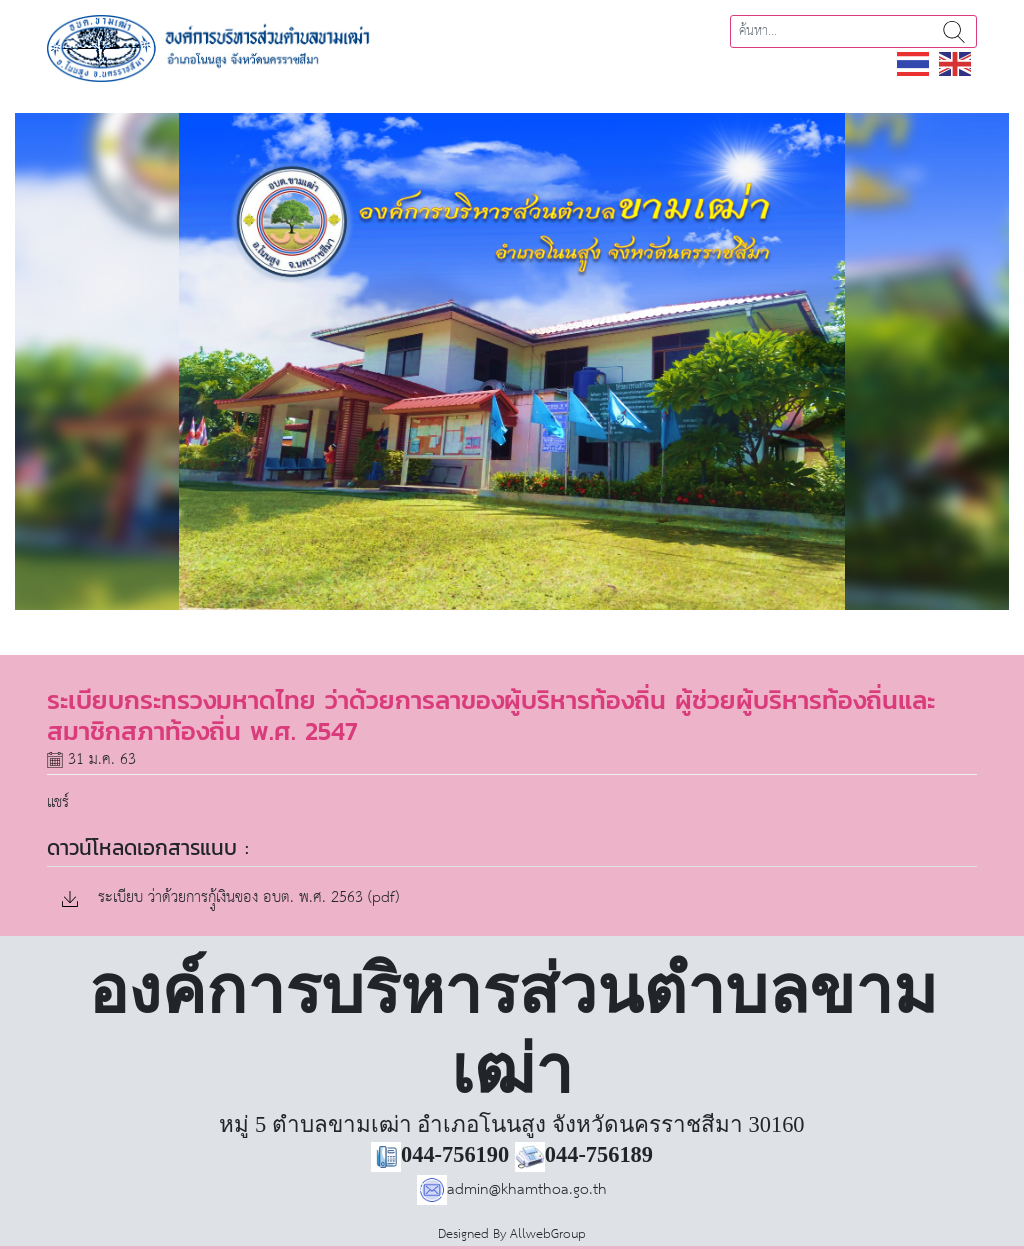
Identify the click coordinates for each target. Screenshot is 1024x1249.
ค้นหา (954, 31)
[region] (512, 361)
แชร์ (58, 802)
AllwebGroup (548, 1234)
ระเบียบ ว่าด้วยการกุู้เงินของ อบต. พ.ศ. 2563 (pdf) (230, 898)
